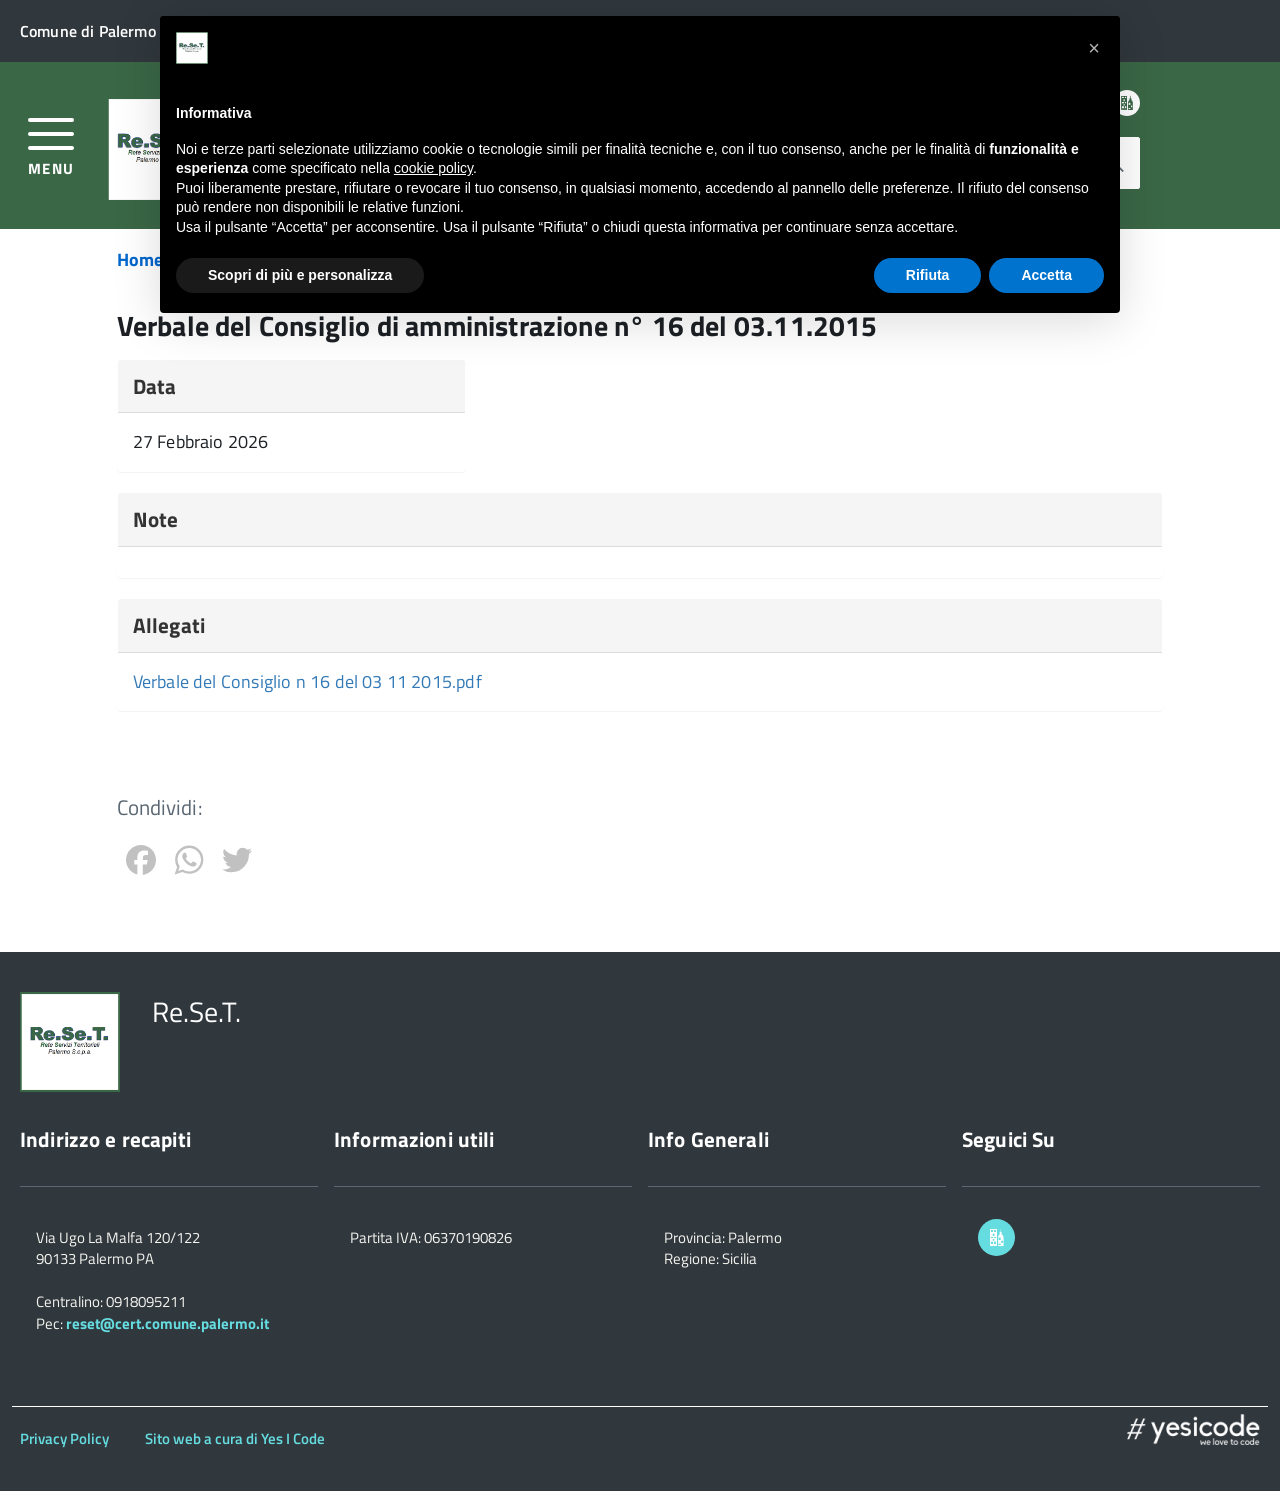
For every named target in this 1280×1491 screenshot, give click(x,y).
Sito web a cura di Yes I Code (235, 1438)
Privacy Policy (64, 1438)
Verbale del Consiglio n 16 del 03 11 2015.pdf (307, 681)
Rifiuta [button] (928, 275)
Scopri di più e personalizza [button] (300, 275)
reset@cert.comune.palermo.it (167, 1323)
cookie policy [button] (433, 168)
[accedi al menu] (51, 144)
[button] (1094, 48)
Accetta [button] (1046, 275)
